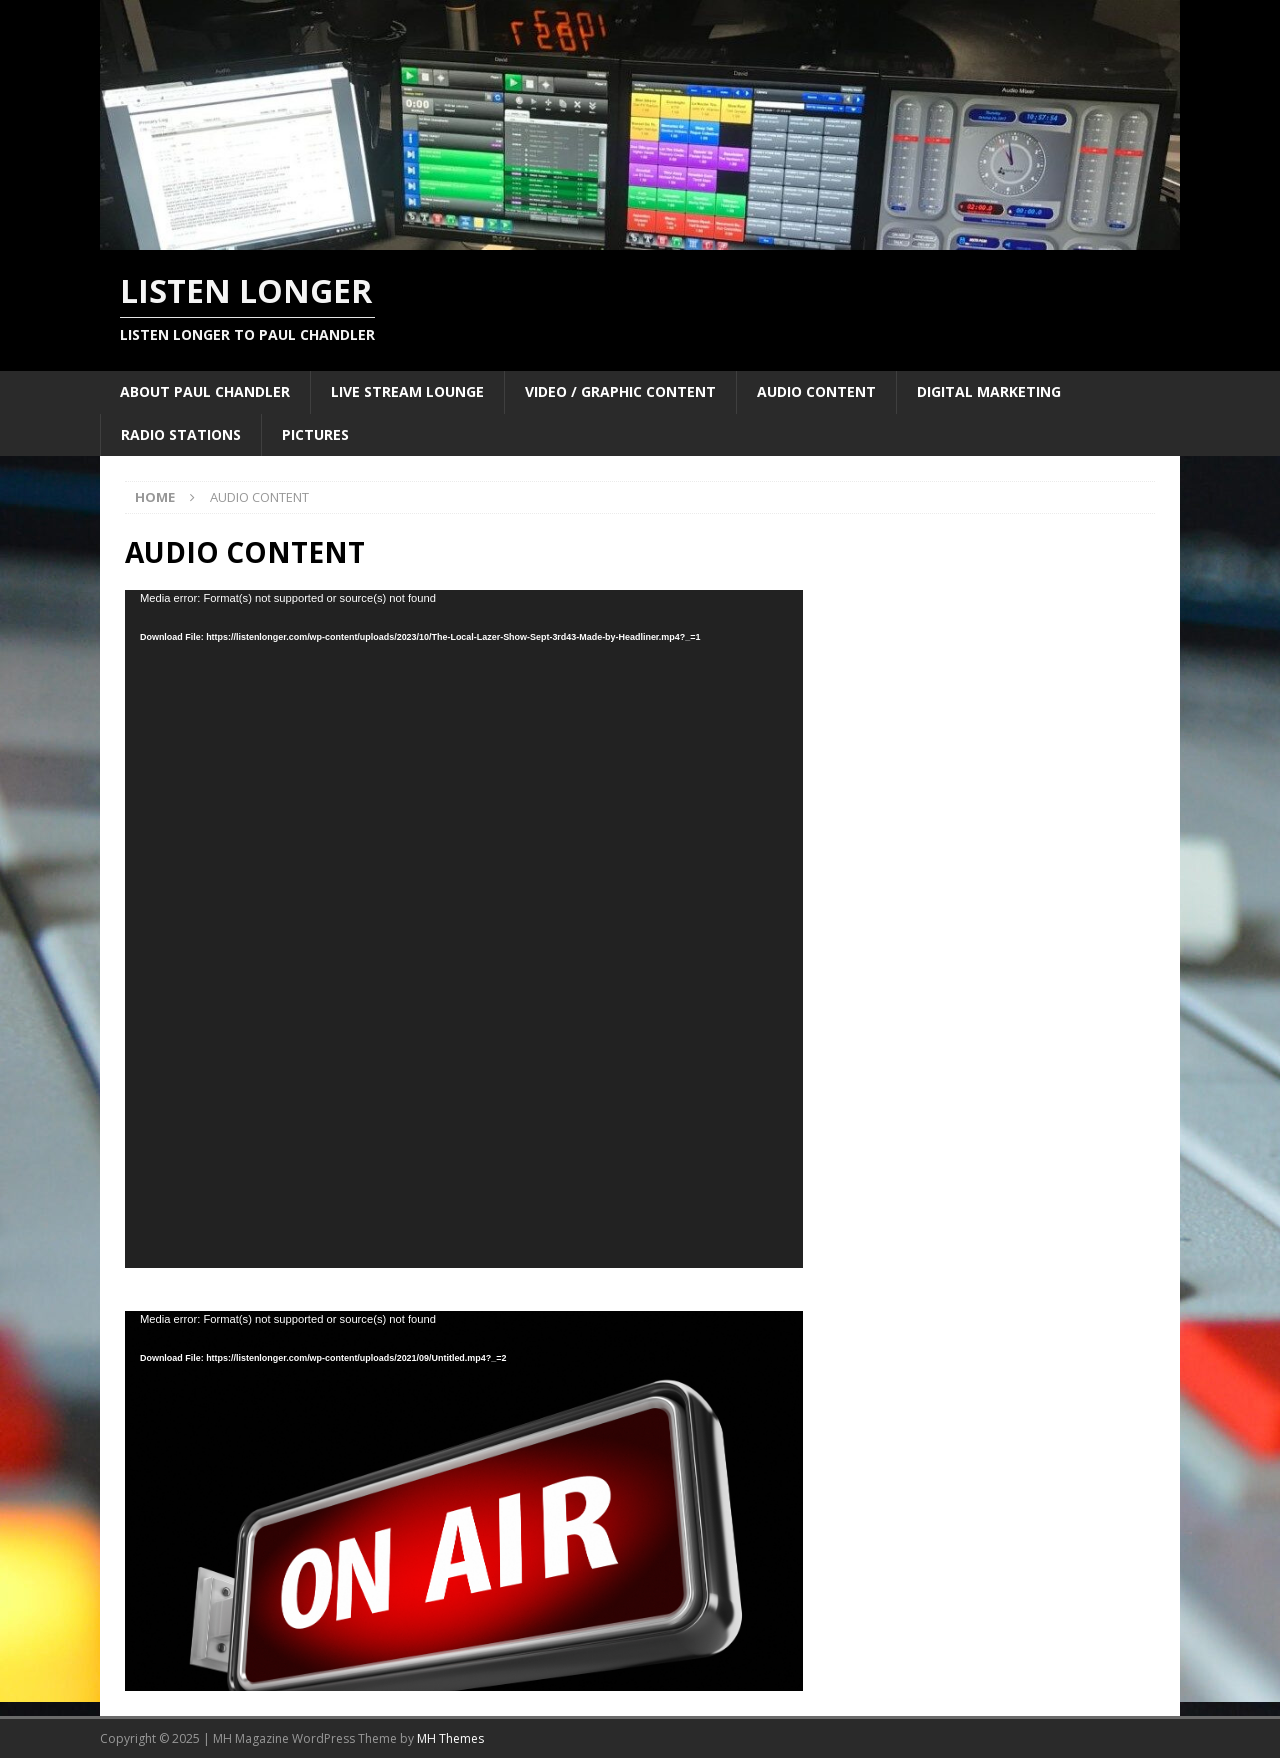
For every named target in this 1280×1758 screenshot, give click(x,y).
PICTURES (315, 434)
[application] (464, 929)
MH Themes (450, 1738)
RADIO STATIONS (181, 434)
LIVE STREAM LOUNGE (407, 391)
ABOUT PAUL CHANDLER (205, 391)
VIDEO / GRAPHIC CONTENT (620, 391)
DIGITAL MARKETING (989, 391)
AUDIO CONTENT (816, 391)
